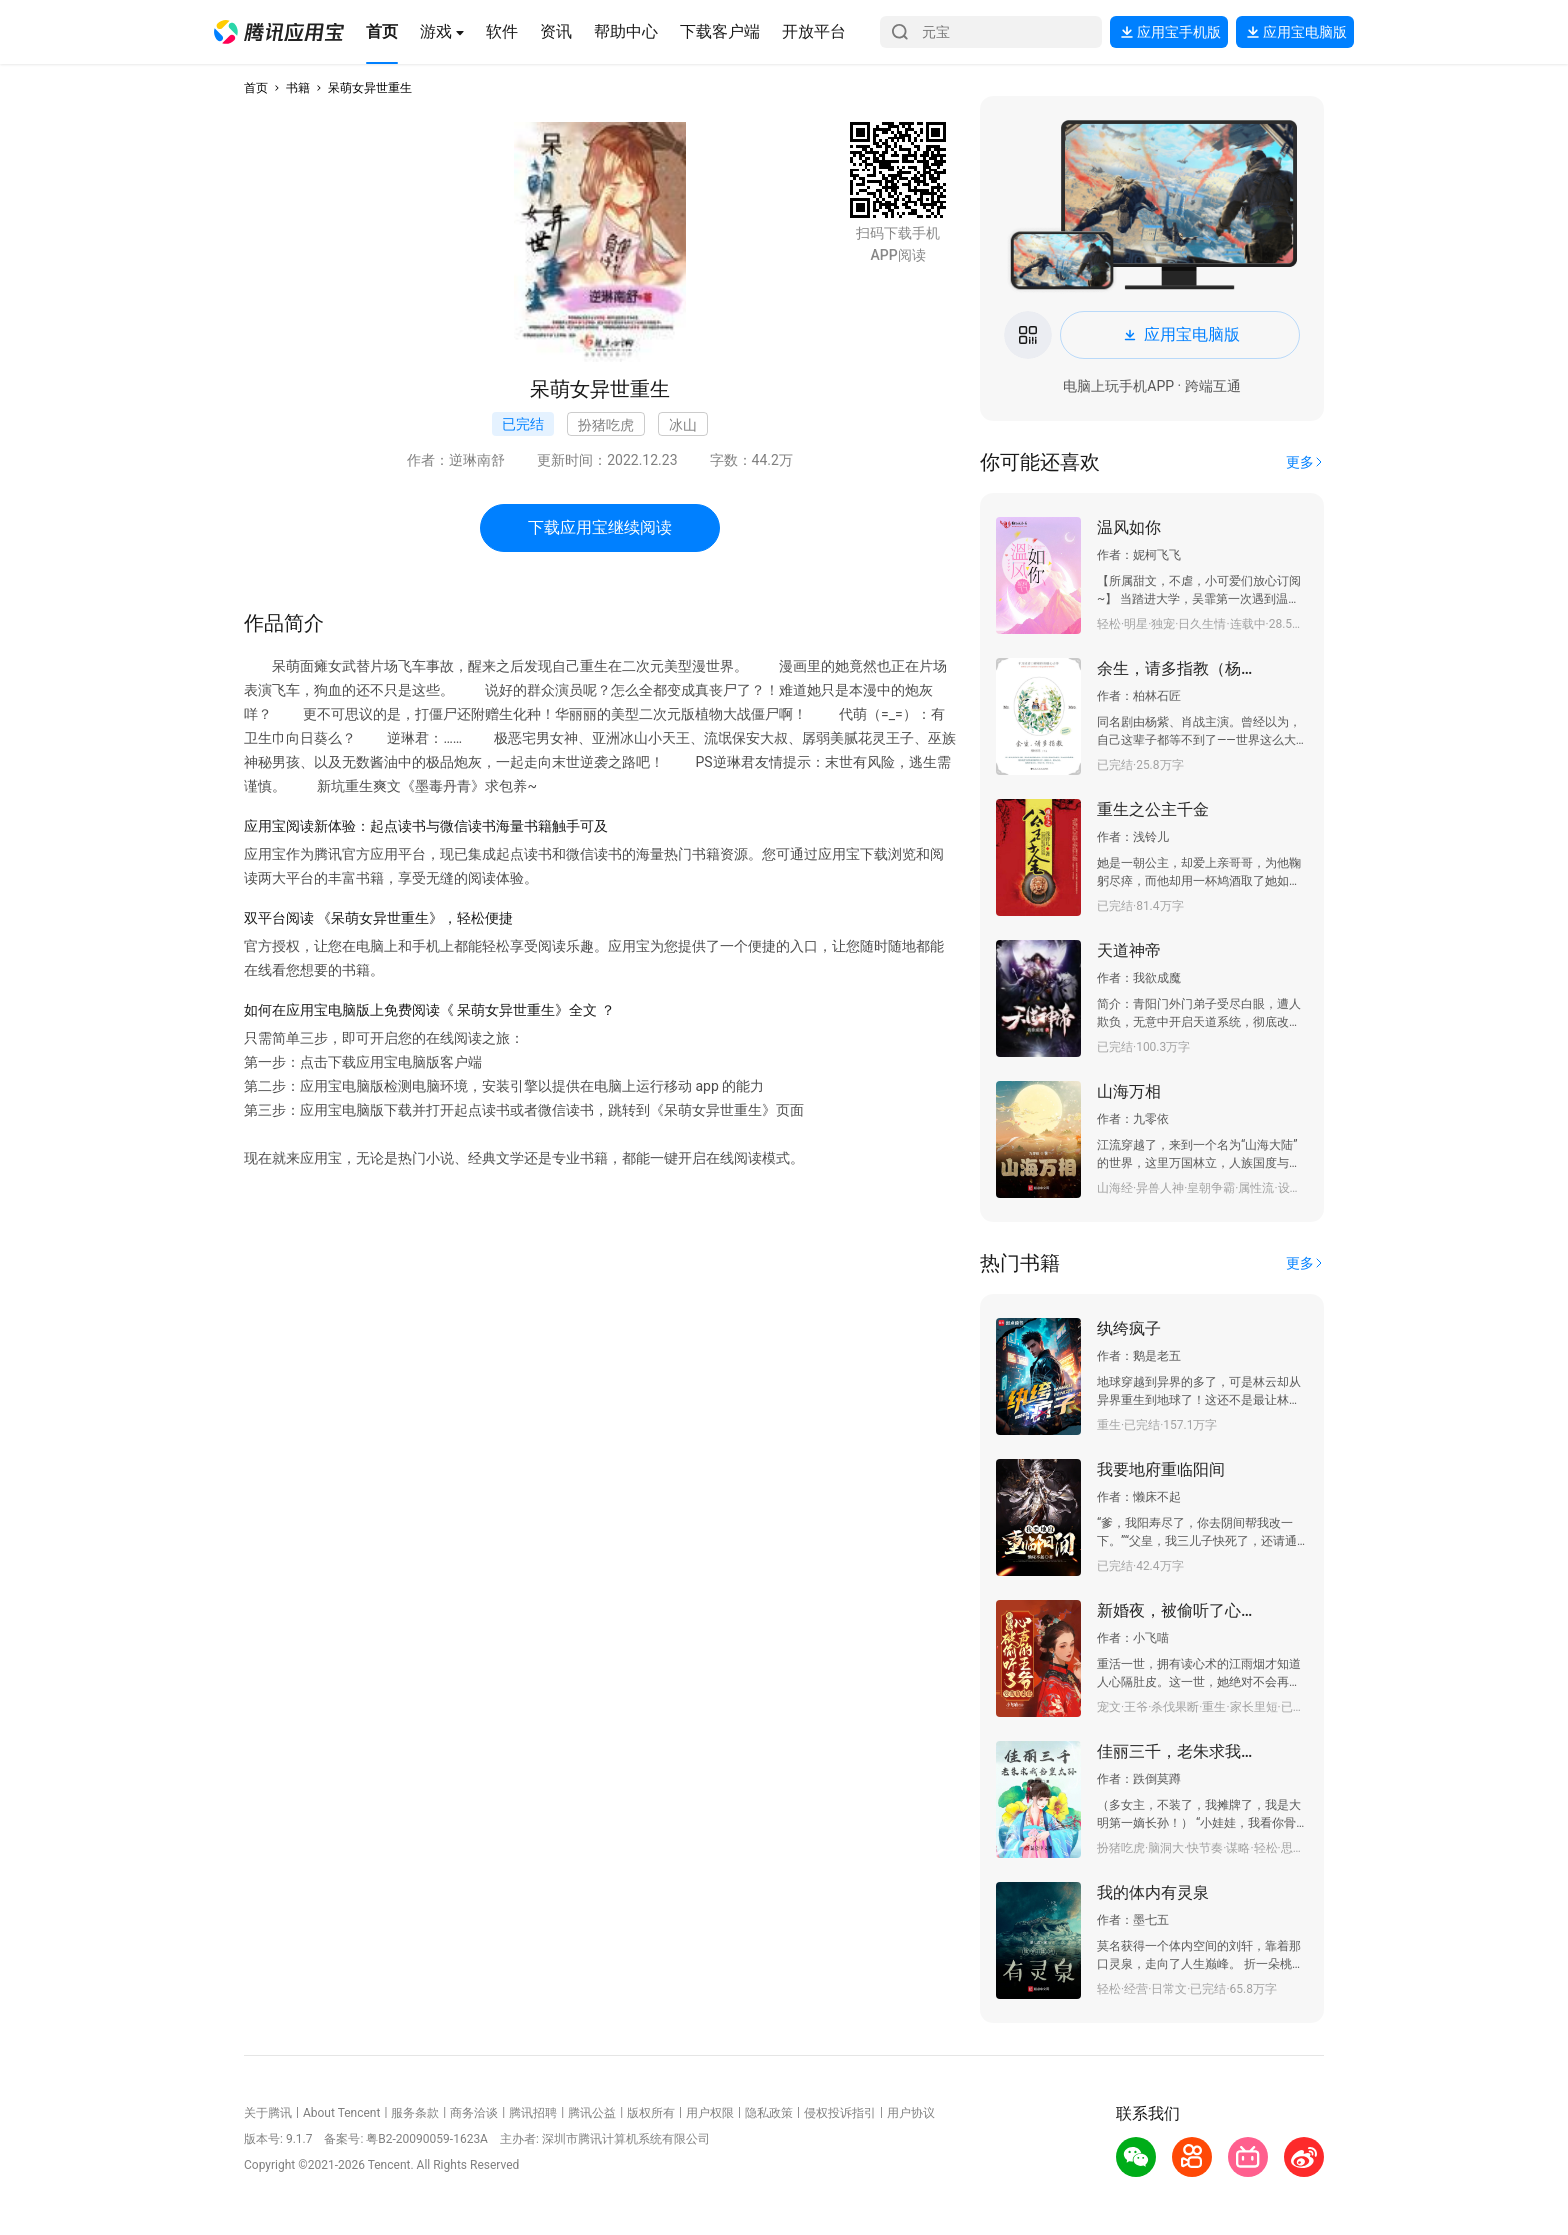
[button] (279, 32)
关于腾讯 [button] (268, 2113)
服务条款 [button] (415, 2113)
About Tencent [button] (341, 2113)
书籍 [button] (298, 88)
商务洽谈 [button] (474, 2113)
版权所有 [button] (651, 2113)
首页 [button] (256, 88)
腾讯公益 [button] (592, 2113)
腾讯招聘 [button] (533, 2113)
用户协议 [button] (911, 2113)
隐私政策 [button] (769, 2113)
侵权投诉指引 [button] (840, 2113)
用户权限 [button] (710, 2113)
